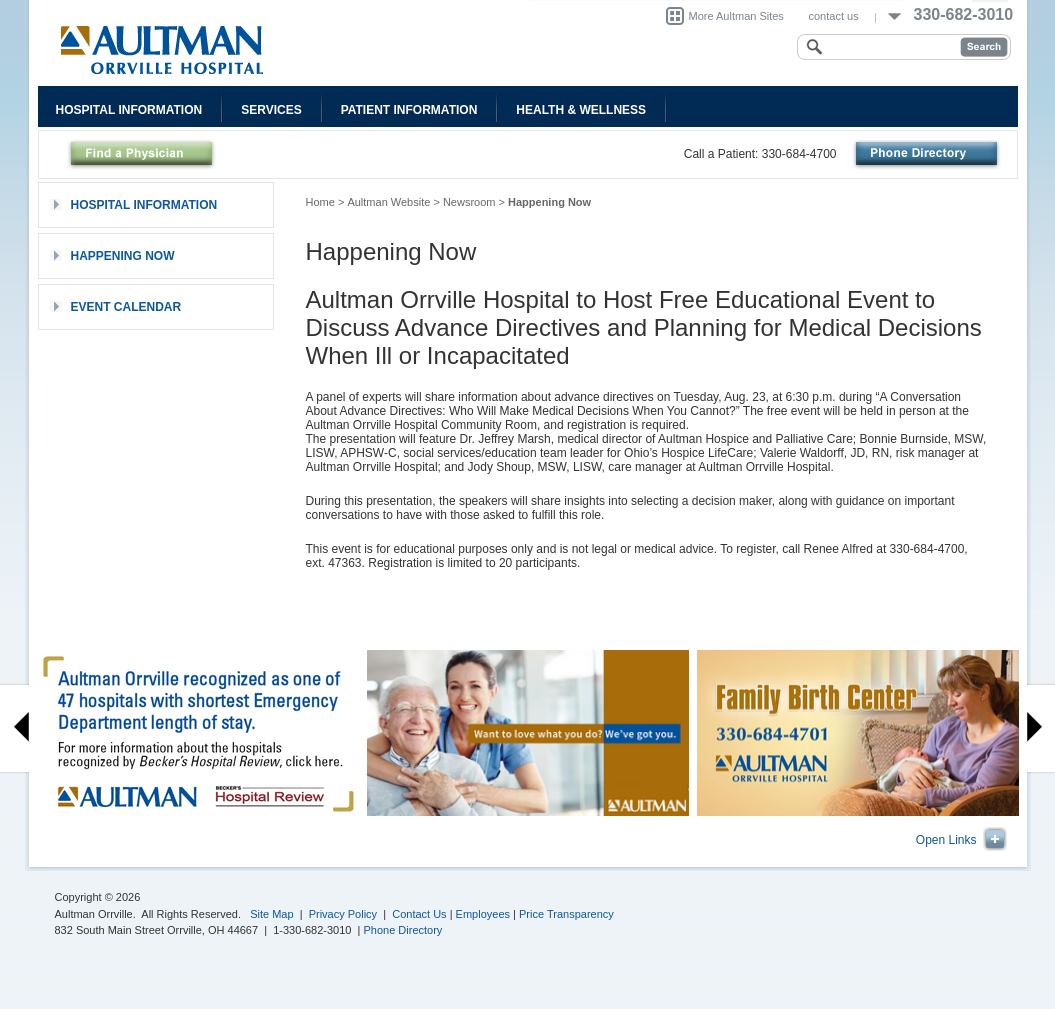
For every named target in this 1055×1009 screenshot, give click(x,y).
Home (320, 202)
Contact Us (419, 914)
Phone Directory (403, 930)
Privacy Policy (343, 914)
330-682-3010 (964, 14)
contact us (834, 16)
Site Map (271, 914)
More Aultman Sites (736, 16)
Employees (483, 914)
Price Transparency (566, 914)
